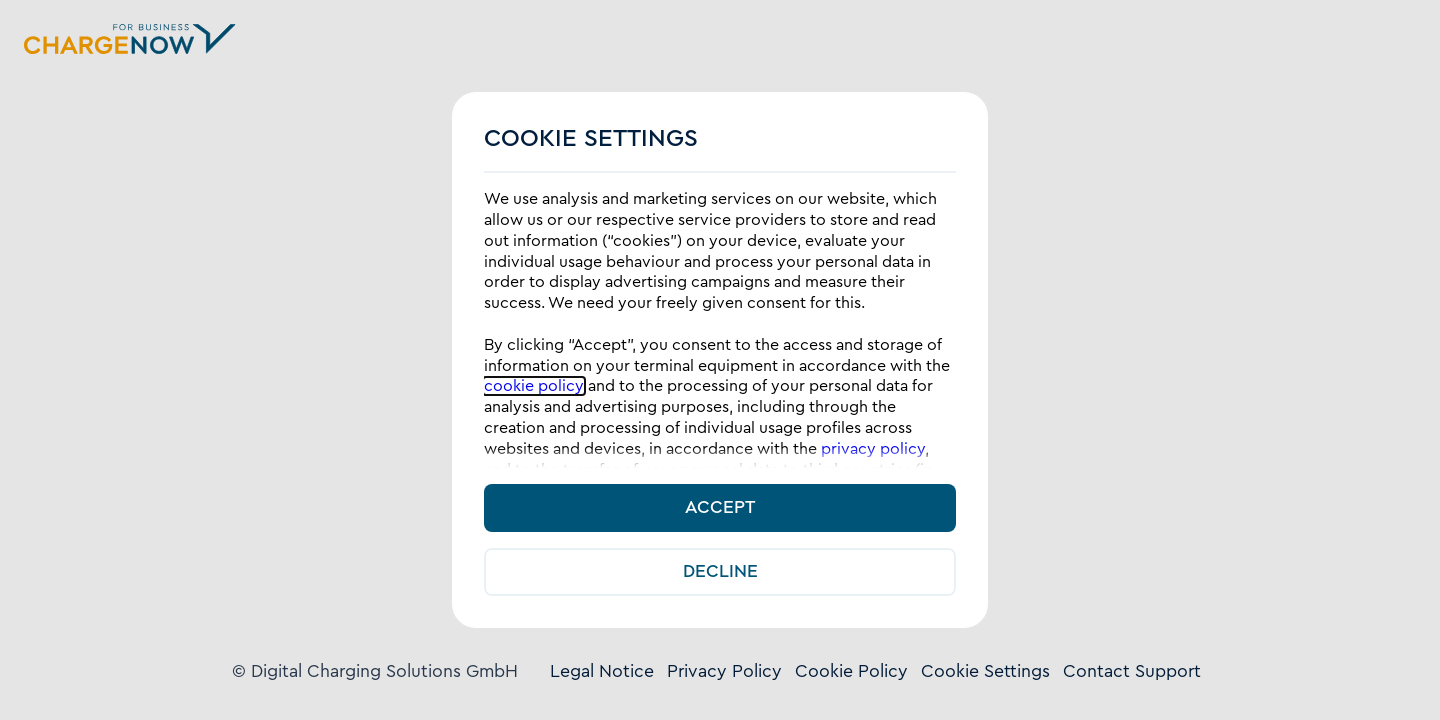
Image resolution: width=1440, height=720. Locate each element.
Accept (720, 507)
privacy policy (873, 449)
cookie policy (534, 386)
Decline (720, 571)
